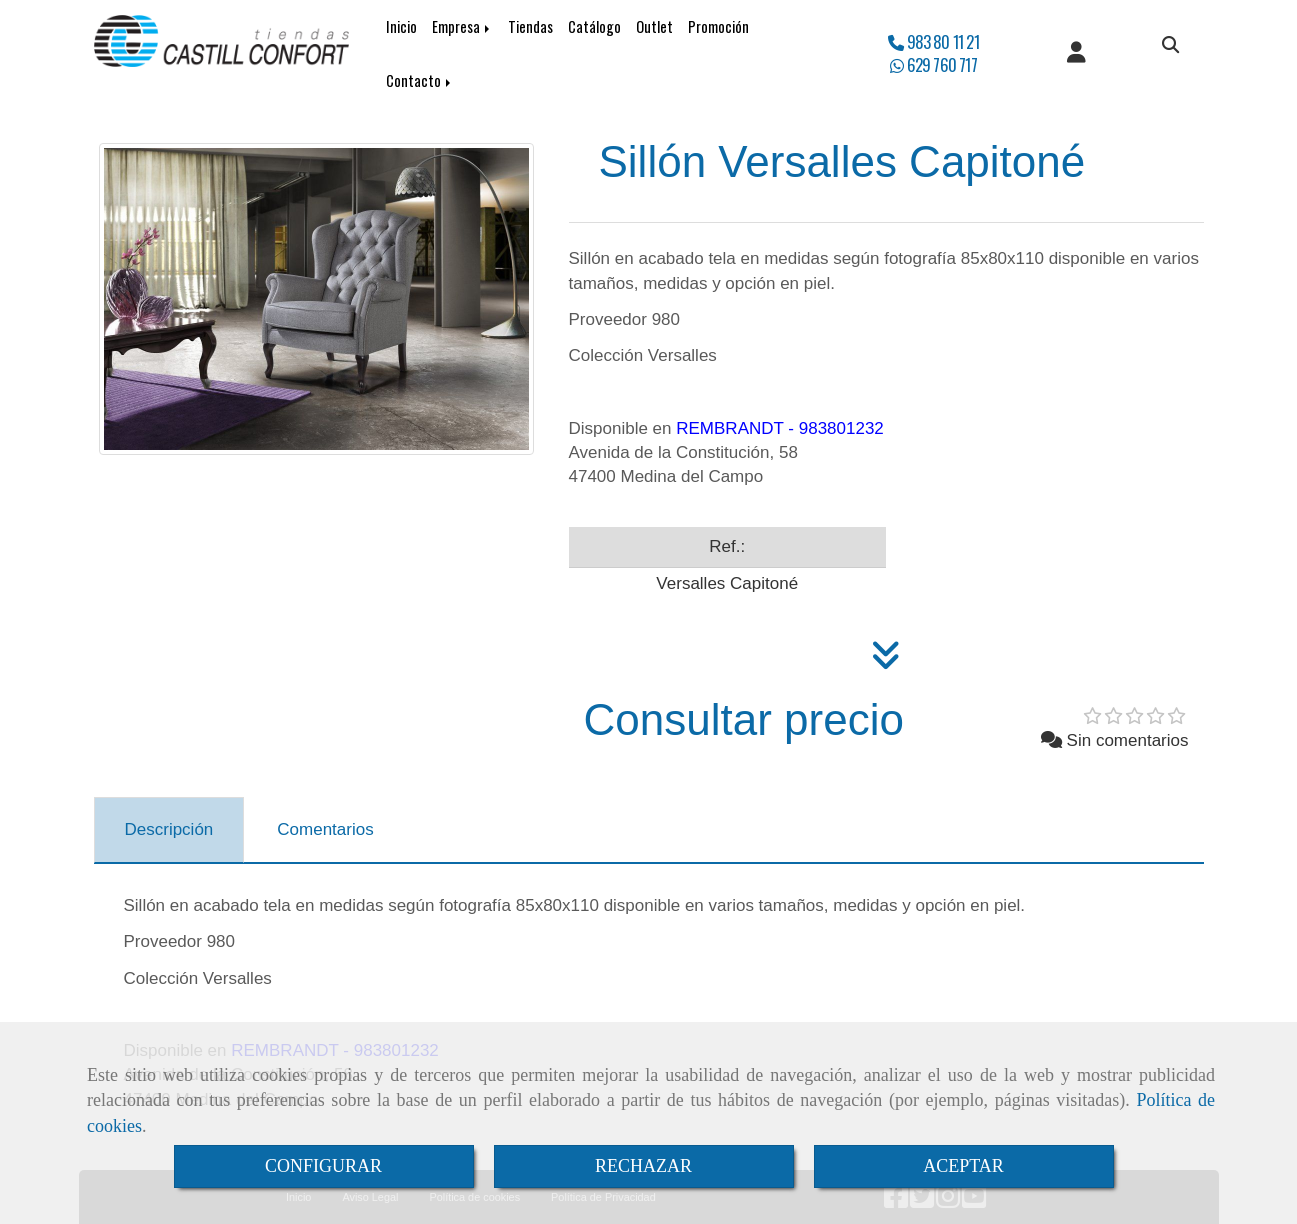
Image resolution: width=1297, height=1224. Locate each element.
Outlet (654, 26)
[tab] (169, 830)
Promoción (718, 26)
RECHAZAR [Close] (643, 1166)
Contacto (420, 80)
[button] (1076, 54)
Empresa (462, 26)
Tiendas (530, 26)
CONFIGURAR (323, 1166)
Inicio (401, 26)
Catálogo (594, 26)
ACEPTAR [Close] (963, 1166)
